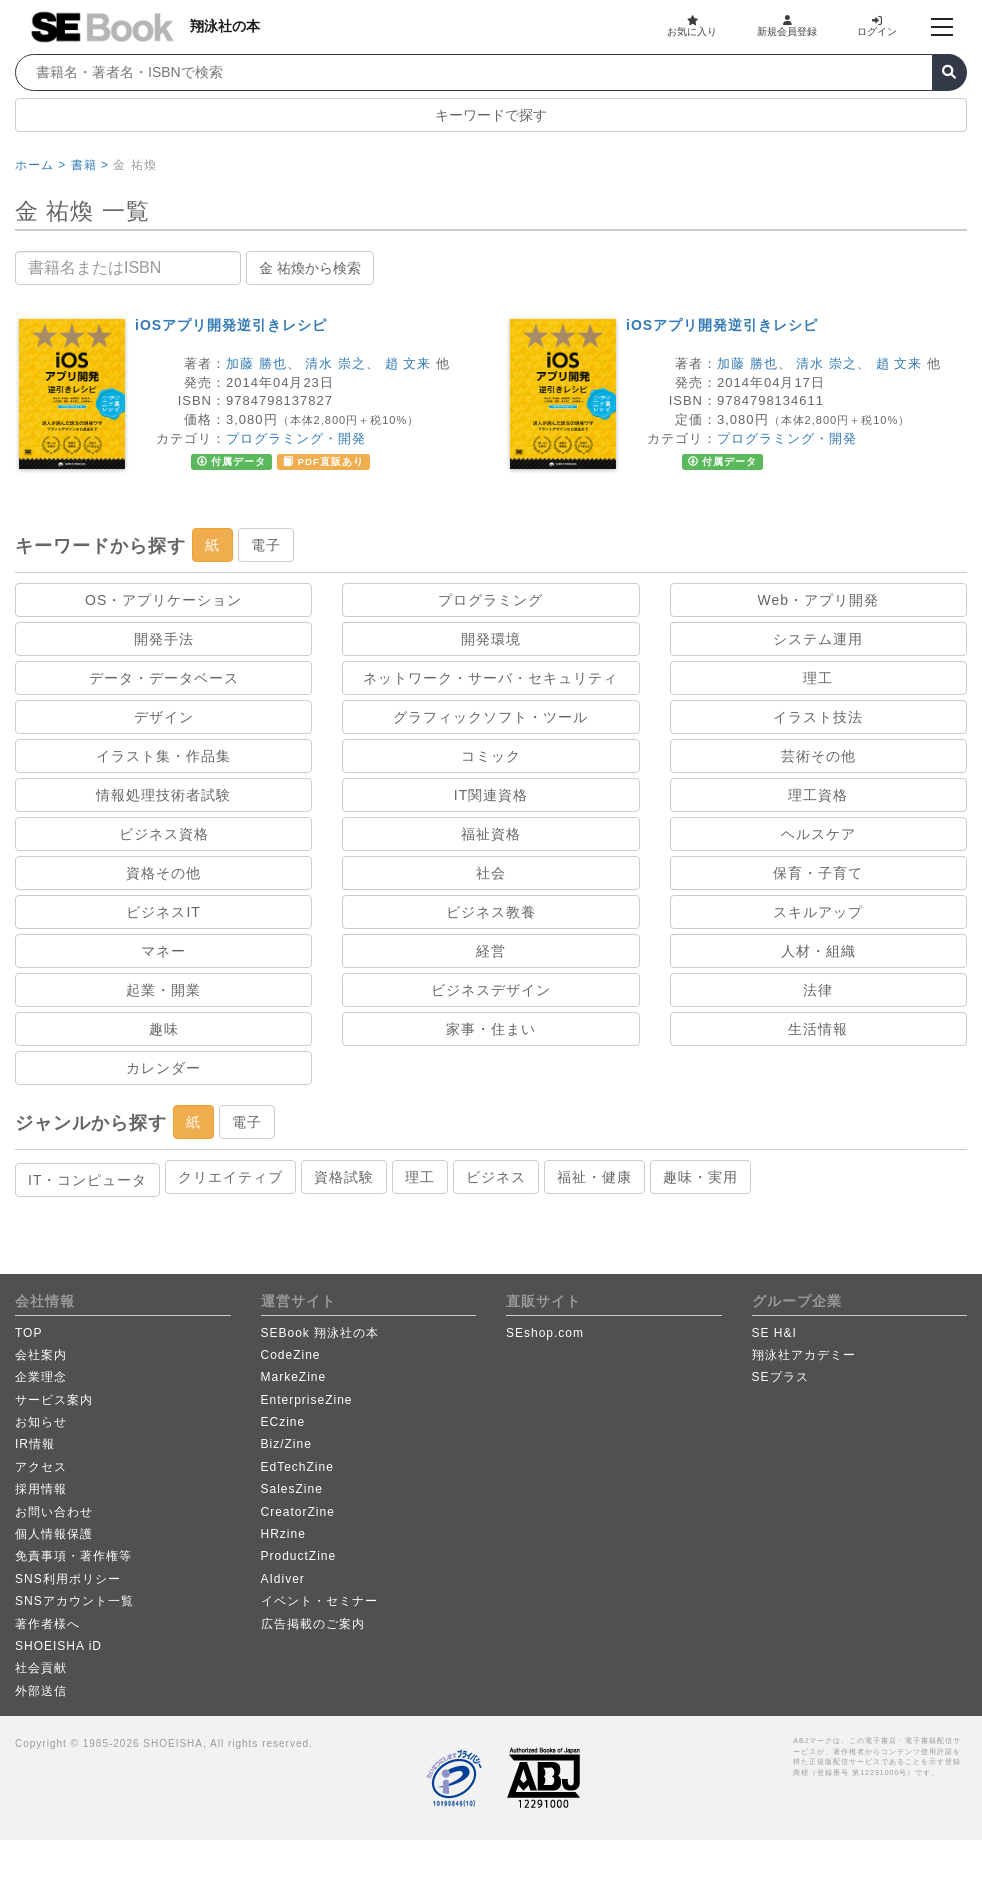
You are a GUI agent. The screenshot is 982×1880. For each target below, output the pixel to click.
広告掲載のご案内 (313, 1624)
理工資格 (818, 795)
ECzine (283, 1422)
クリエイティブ (230, 1177)
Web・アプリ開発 (819, 600)
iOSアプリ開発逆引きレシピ (231, 325)
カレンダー (163, 1068)
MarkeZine (294, 1377)
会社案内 (41, 1355)
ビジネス (496, 1177)
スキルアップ (818, 912)
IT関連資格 (491, 795)
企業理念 (41, 1377)
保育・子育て (818, 873)
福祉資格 (491, 834)
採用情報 (41, 1489)
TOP (28, 1333)
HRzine (283, 1534)
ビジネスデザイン (491, 990)
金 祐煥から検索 (310, 268)
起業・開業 (163, 990)
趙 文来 (408, 363)
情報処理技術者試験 (163, 795)
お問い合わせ (54, 1512)
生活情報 (818, 1029)
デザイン (164, 717)
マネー (163, 951)
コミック (491, 756)
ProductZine (299, 1556)
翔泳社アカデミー (804, 1355)
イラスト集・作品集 (163, 756)
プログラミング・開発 (296, 438)
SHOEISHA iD (58, 1646)
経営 (491, 951)
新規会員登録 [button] (787, 26)
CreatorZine (298, 1512)
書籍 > (90, 165)
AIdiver (283, 1579)
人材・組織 (818, 951)
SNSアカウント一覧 (74, 1601)
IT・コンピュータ (87, 1180)
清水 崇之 (335, 363)
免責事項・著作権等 (73, 1556)
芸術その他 (818, 756)
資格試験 (344, 1177)
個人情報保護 (54, 1534)
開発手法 (164, 639)
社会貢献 (41, 1668)
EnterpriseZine (307, 1400)
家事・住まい (491, 1029)
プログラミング (490, 600)
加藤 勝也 (256, 363)
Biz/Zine (286, 1444)
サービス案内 (54, 1400)
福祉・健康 (594, 1177)
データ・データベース (164, 678)
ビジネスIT (163, 912)
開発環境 (491, 639)
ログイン (877, 26)
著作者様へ (47, 1624)
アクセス (41, 1467)
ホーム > (40, 165)
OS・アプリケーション (163, 600)
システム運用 (818, 639)
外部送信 (41, 1691)
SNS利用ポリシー (68, 1579)
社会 (491, 873)
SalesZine (292, 1489)
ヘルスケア (818, 834)
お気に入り (692, 26)
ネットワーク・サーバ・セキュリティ (490, 678)
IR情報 (35, 1444)
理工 (818, 678)
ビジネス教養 (491, 912)
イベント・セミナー (319, 1601)
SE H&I (774, 1333)
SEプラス (780, 1377)
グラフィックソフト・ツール (490, 717)
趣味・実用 (700, 1177)
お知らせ (41, 1422)
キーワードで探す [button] (491, 115)
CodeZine (291, 1355)
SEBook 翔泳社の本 (320, 1333)
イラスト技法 (818, 717)
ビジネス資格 (164, 834)
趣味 (164, 1029)
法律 (818, 990)
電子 (266, 545)
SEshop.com (545, 1333)
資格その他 (163, 873)
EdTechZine (297, 1467)
